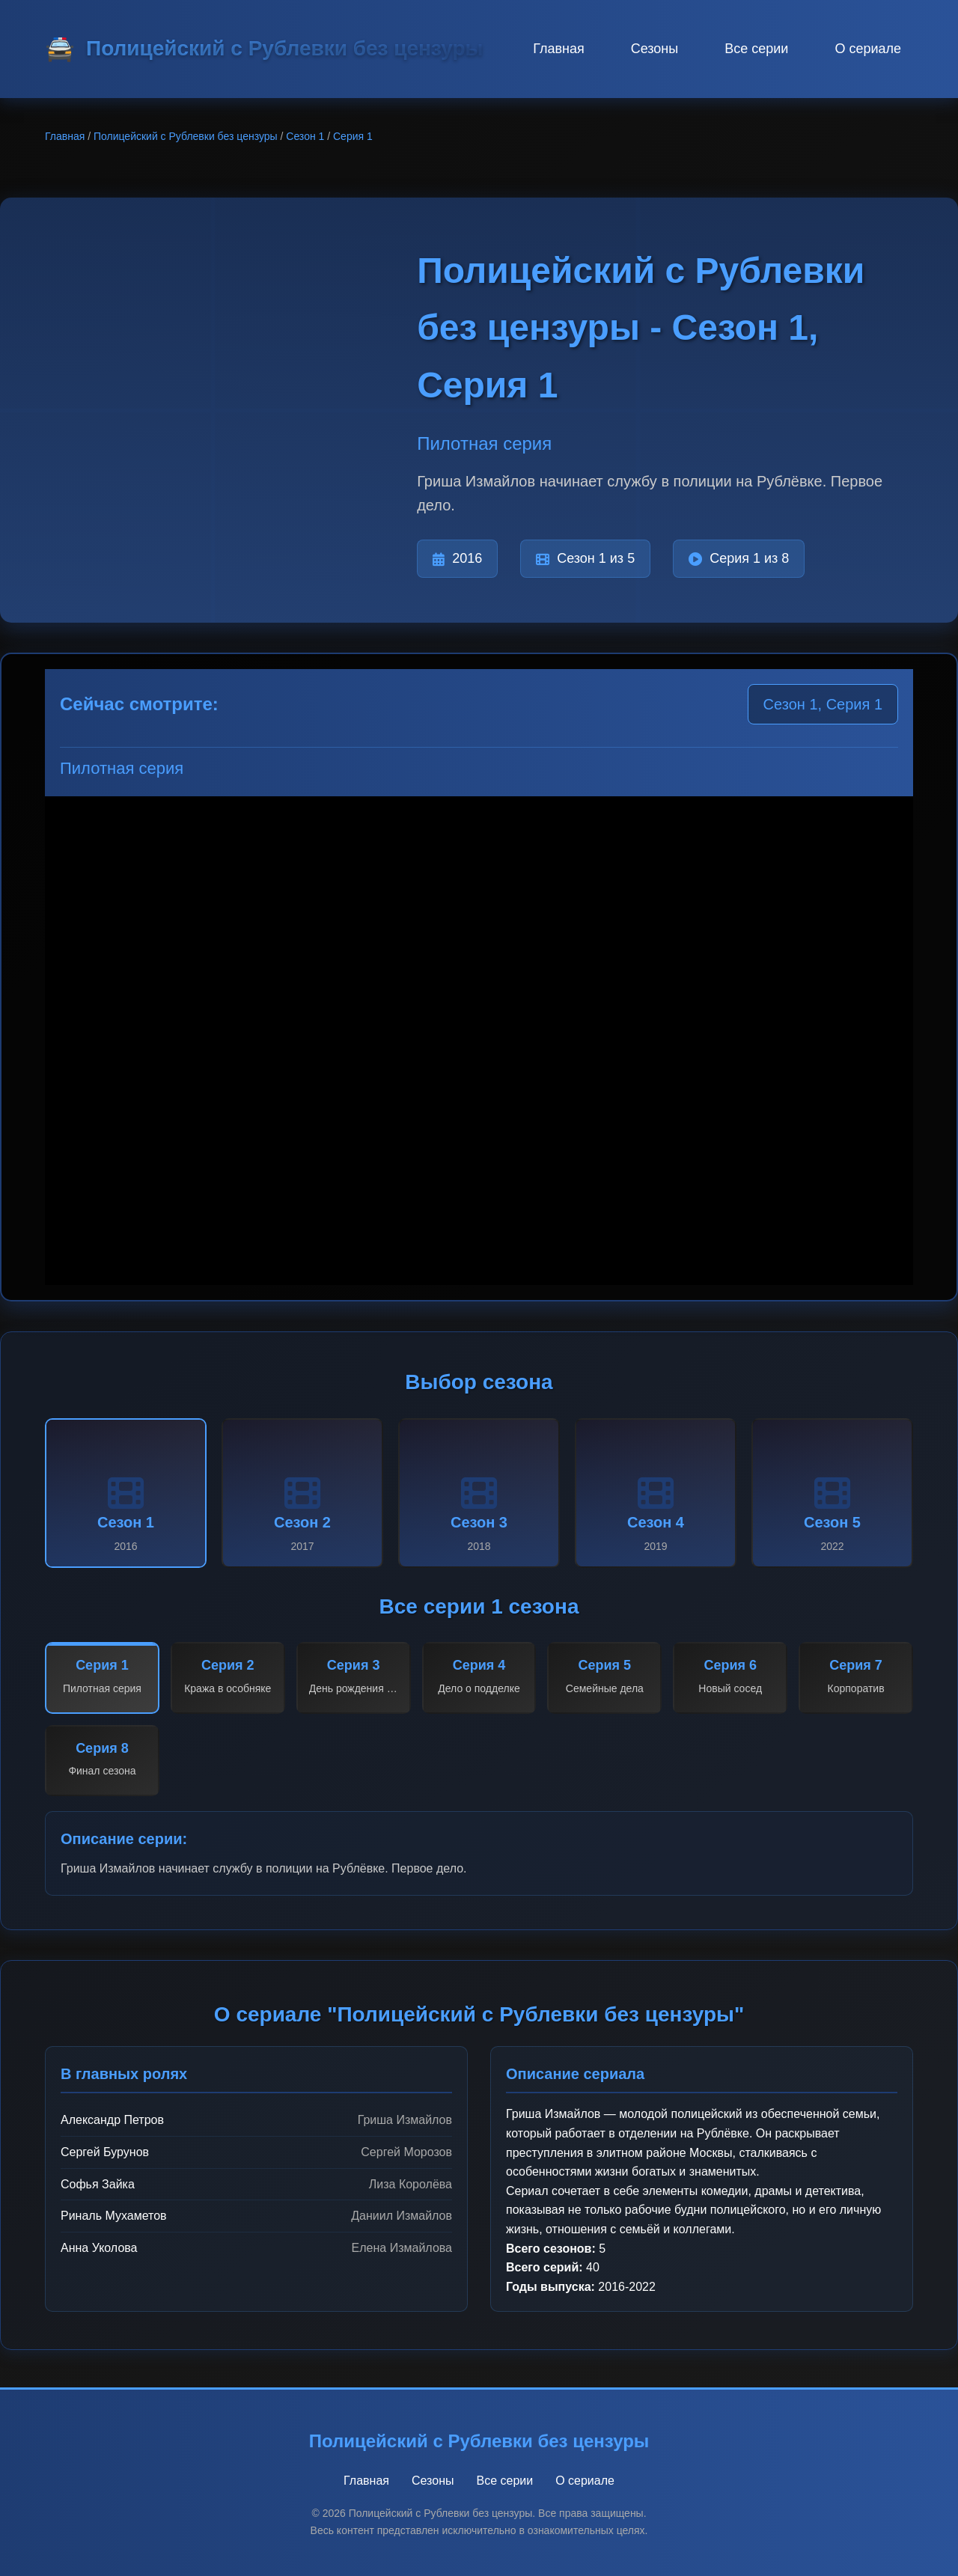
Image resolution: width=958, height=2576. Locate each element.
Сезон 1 (305, 136)
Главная (559, 48)
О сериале (868, 48)
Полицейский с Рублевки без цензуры (186, 136)
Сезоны (655, 48)
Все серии (756, 48)
